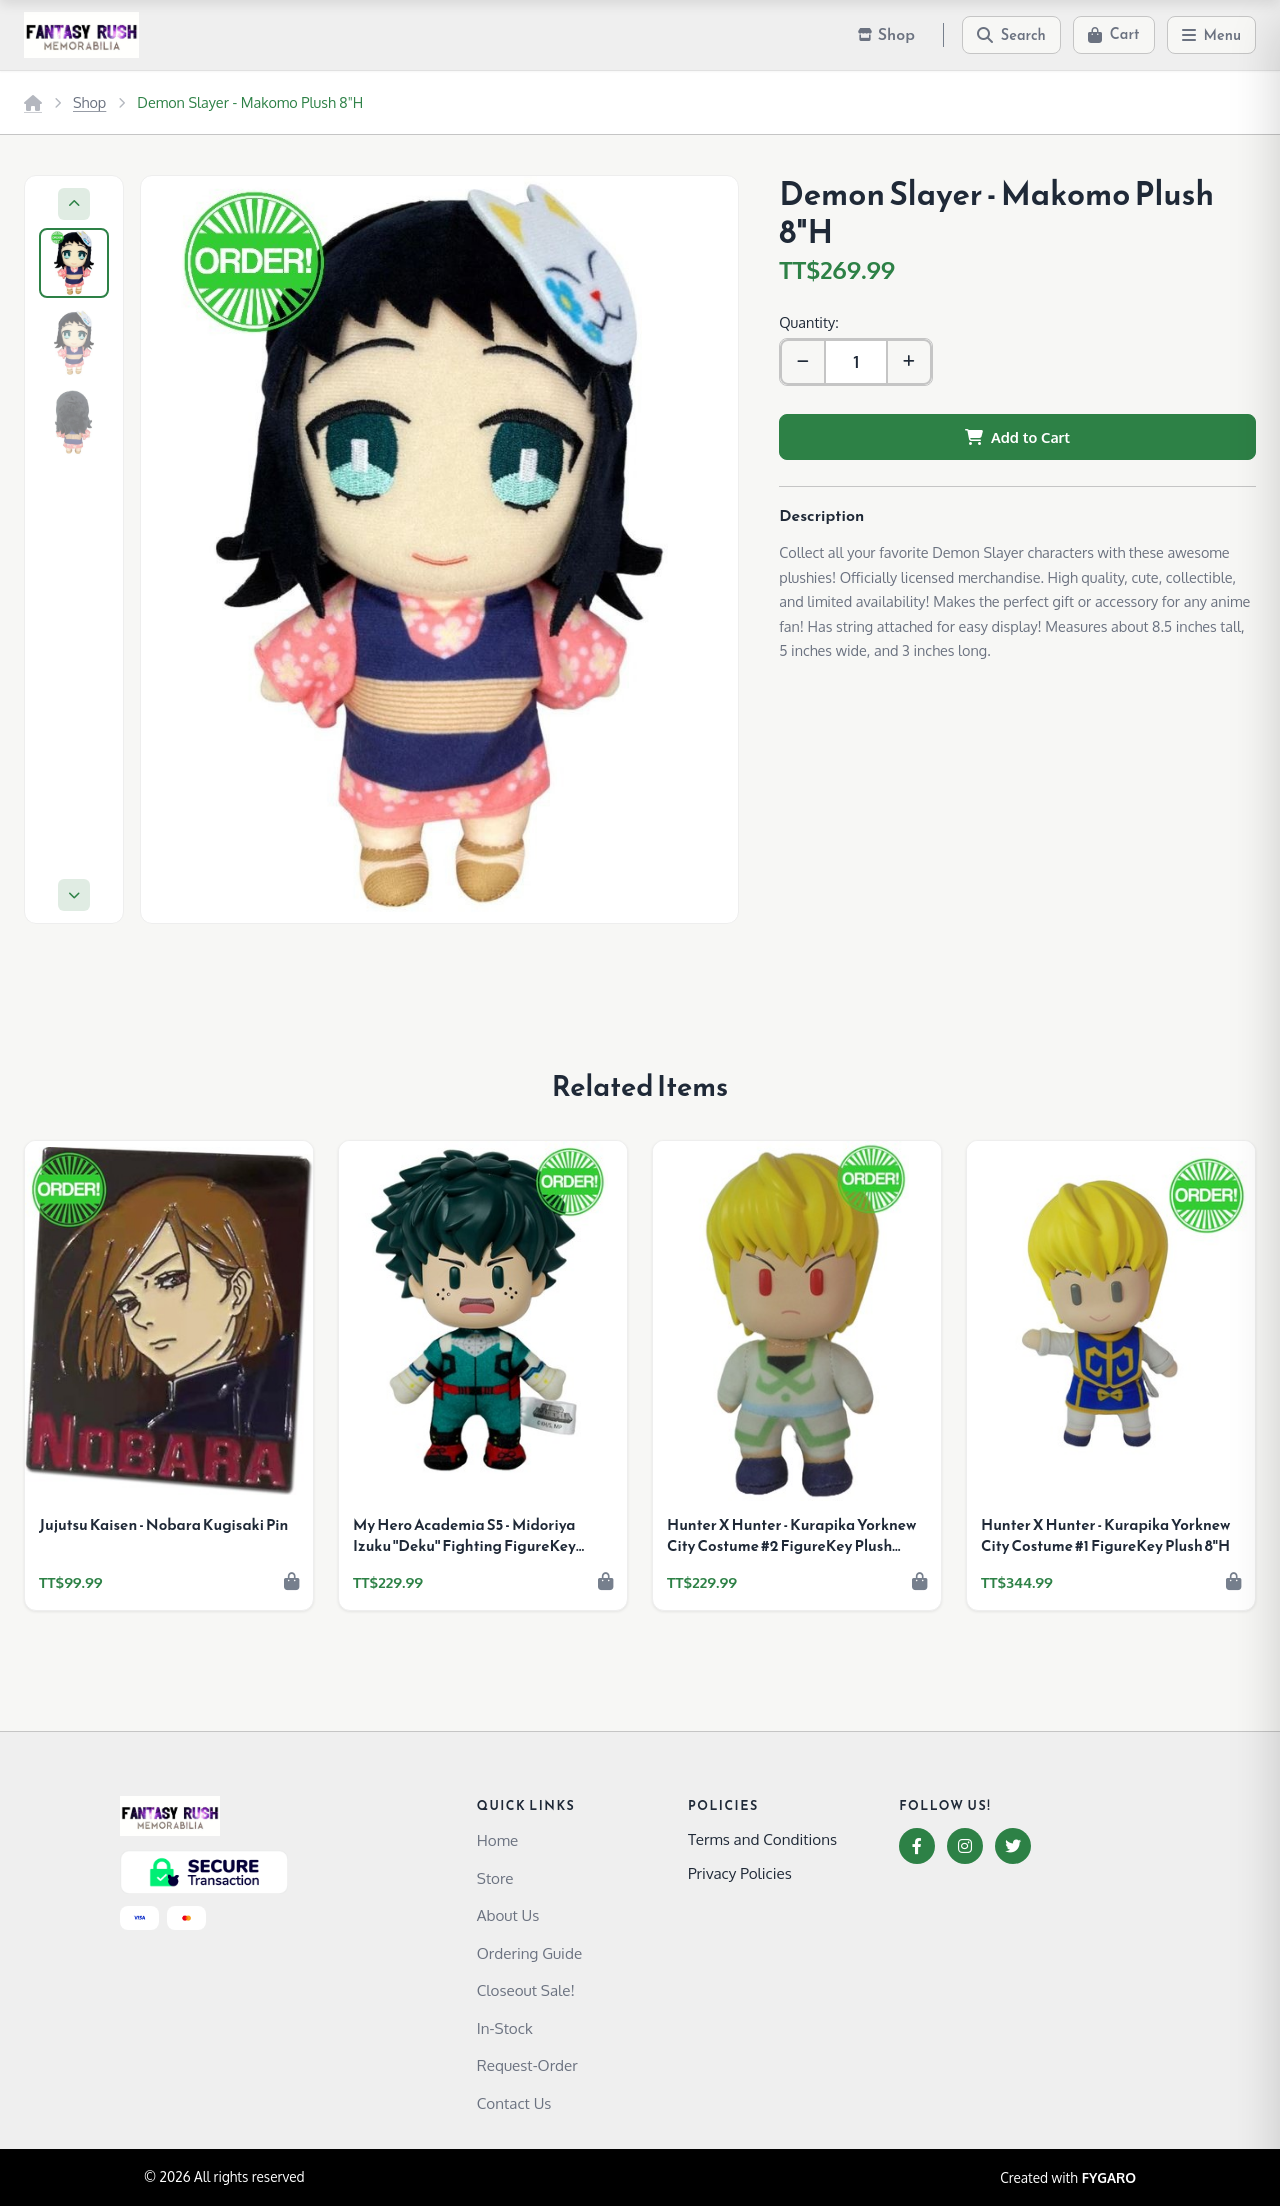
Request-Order (527, 2065)
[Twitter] (1013, 1846)
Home (497, 1840)
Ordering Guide (529, 1953)
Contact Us (514, 2103)
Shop (89, 102)
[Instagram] (965, 1846)
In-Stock (505, 2028)
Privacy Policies (740, 1873)
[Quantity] (856, 362)
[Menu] (1212, 35)
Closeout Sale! (526, 1990)
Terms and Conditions (762, 1839)
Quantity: (808, 322)
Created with (1068, 2178)
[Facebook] (917, 1846)
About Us (508, 1915)
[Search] (1011, 35)
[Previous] (74, 204)
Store (495, 1878)
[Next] (74, 895)
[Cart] (1114, 35)
